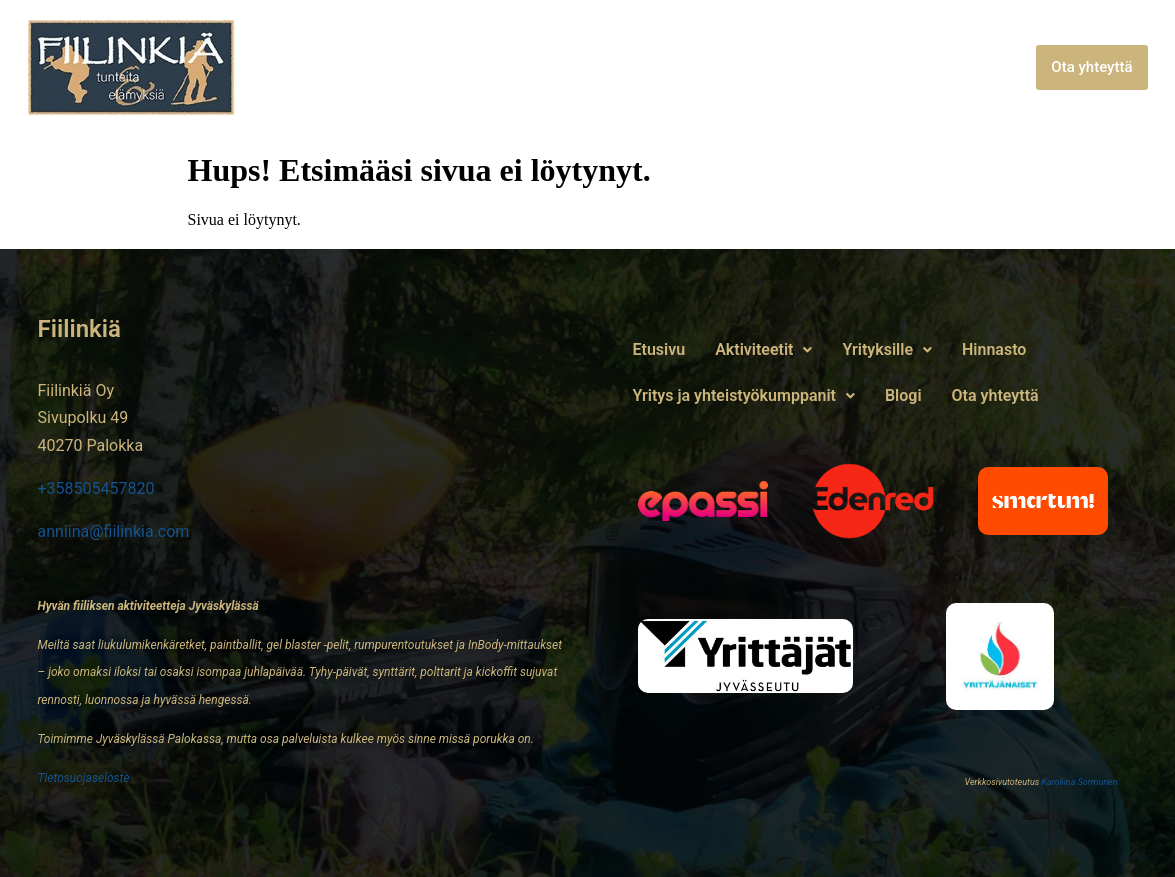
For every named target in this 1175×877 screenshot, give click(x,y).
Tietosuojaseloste (84, 778)
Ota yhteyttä (1091, 67)
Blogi (1003, 67)
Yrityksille (563, 67)
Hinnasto (670, 67)
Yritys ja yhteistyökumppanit (843, 67)
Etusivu (334, 67)
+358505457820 (96, 488)
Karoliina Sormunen (1079, 782)
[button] (439, 68)
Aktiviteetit (439, 67)
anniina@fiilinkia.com (114, 531)
